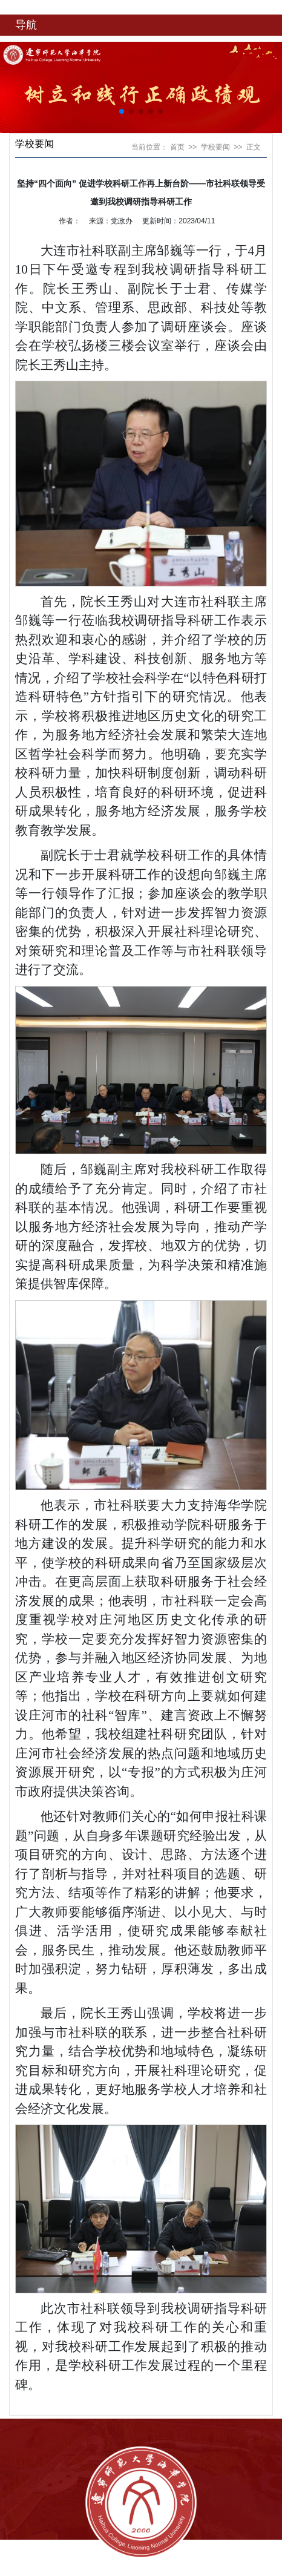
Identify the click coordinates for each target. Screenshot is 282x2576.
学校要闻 (215, 147)
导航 (26, 25)
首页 (177, 147)
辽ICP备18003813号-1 (121, 2570)
